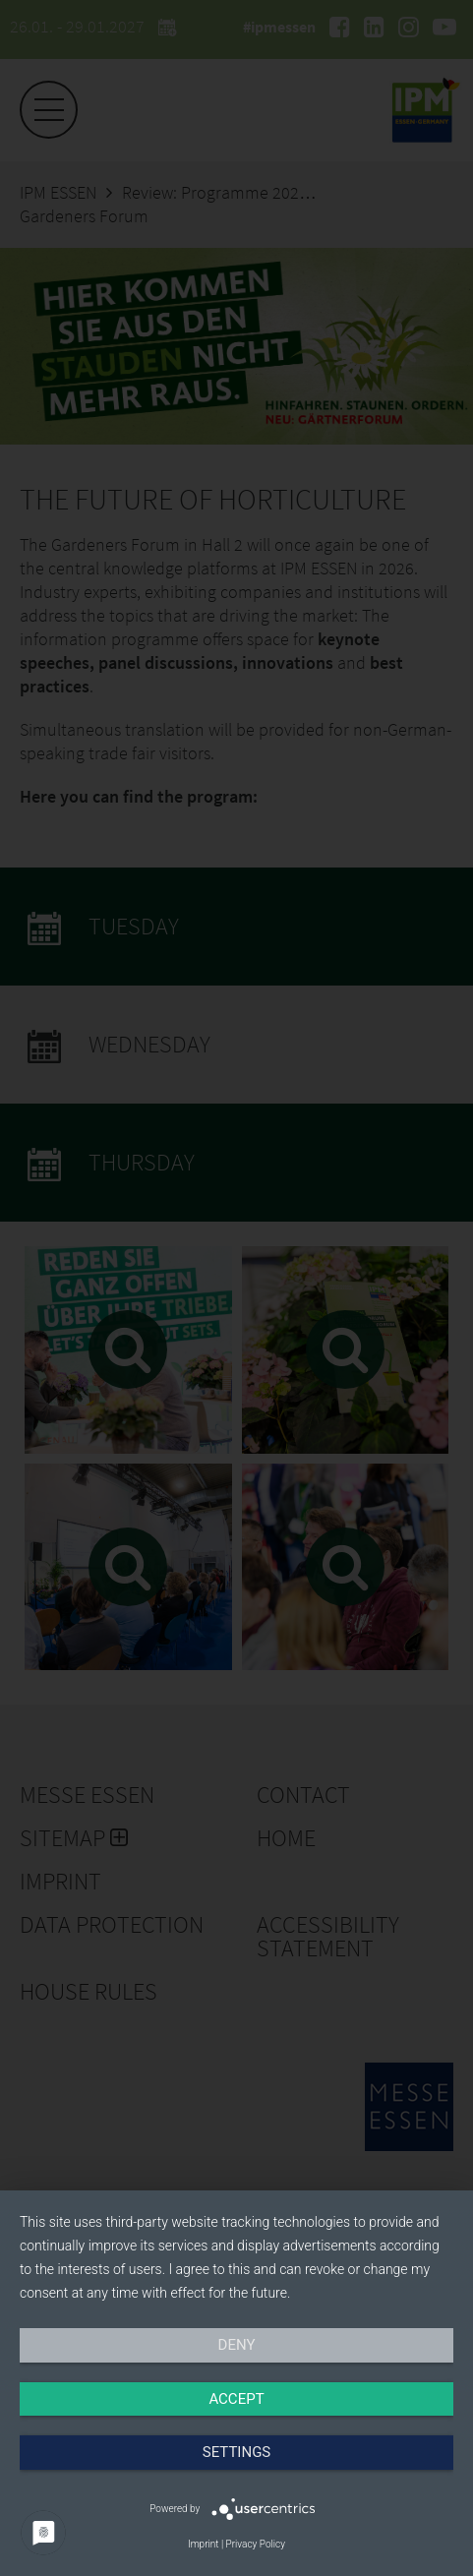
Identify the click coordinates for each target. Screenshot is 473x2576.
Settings (237, 2452)
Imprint (203, 2544)
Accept (236, 2399)
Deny (237, 2345)
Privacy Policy (255, 2544)
